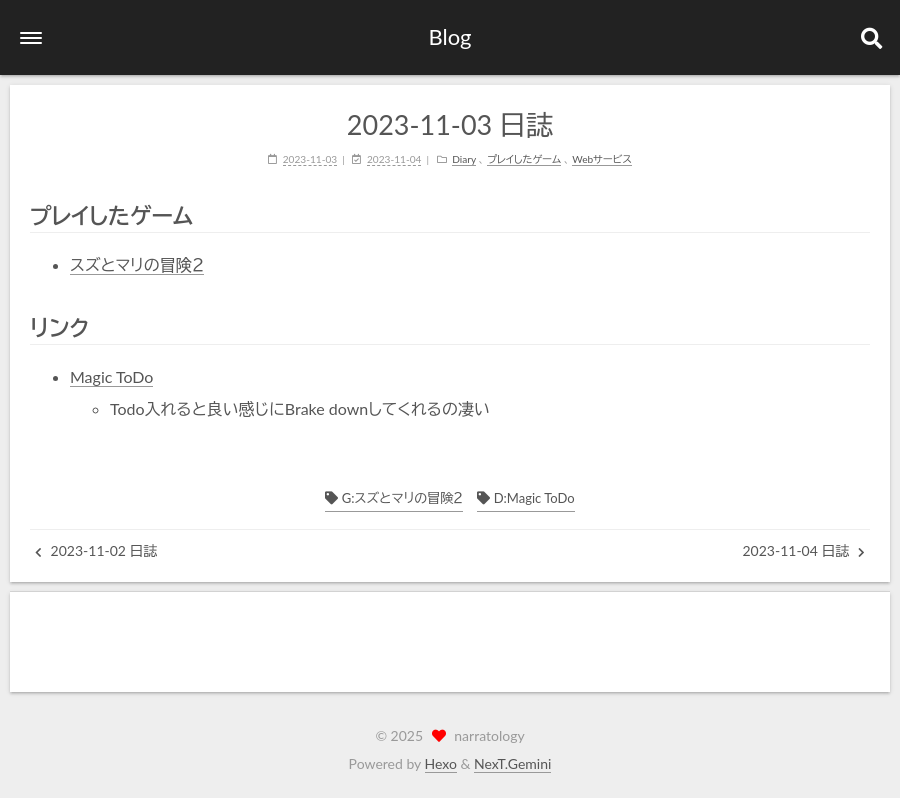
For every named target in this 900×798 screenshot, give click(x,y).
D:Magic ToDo (525, 498)
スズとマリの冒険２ (137, 264)
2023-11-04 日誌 (803, 550)
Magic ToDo (111, 376)
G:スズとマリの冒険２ (394, 498)
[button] (31, 38)
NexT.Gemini (512, 763)
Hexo (441, 763)
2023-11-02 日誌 (96, 550)
